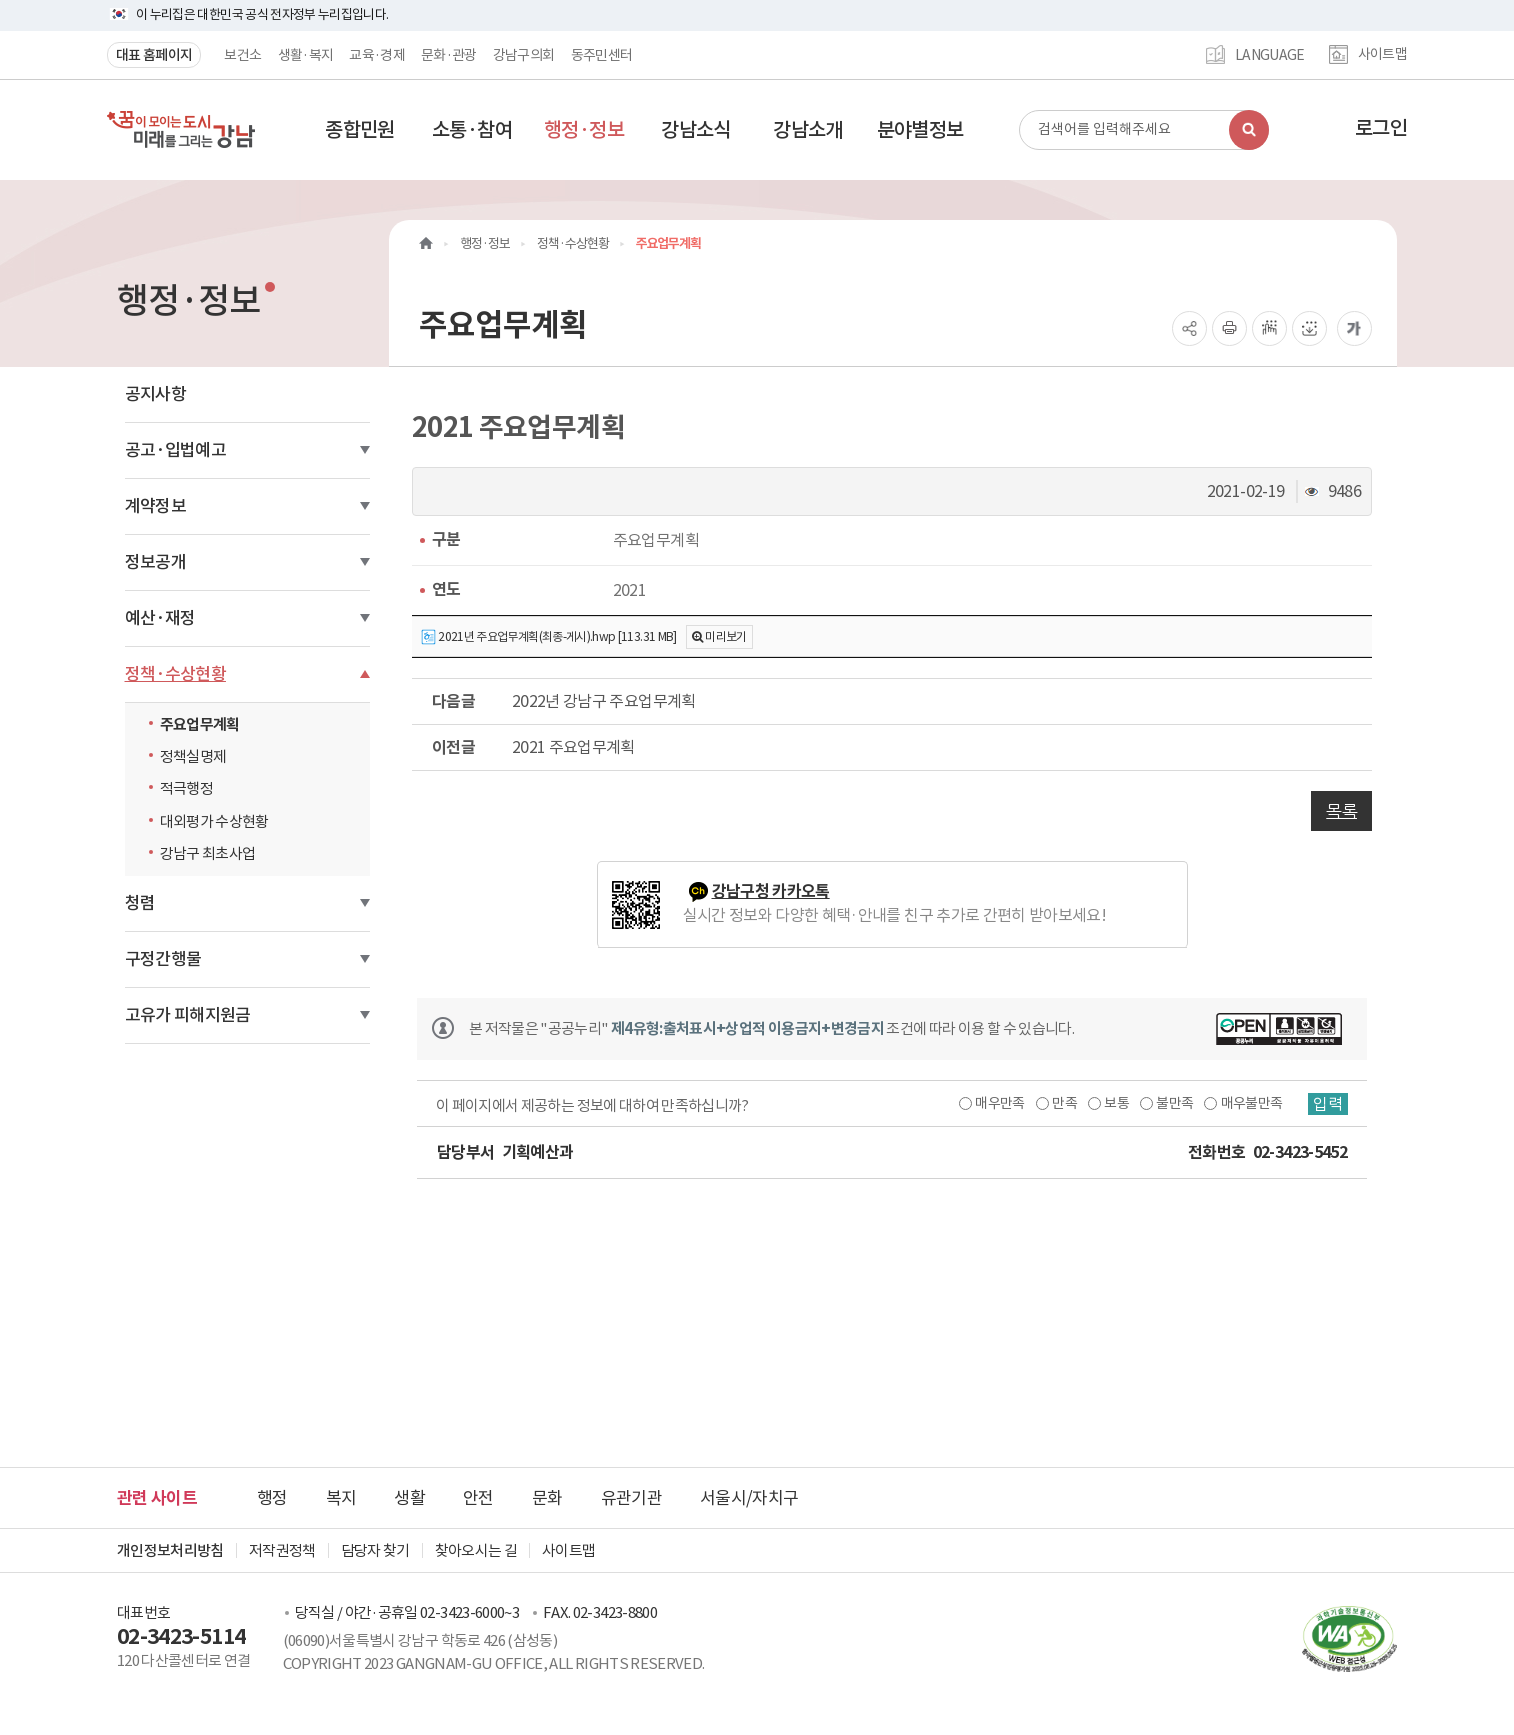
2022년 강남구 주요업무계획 (604, 701)
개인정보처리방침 (170, 1550)
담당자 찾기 (375, 1550)
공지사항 (155, 394)
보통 (1116, 1103)
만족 (1064, 1103)
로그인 (1381, 128)
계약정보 (155, 506)
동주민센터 (602, 55)
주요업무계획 (200, 724)
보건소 (242, 55)
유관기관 (631, 1498)
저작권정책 (282, 1550)
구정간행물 (163, 959)
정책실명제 (193, 756)
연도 (446, 589)
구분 (446, 539)
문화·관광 (449, 55)
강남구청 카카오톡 (771, 891)
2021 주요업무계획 (573, 747)
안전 (478, 1498)
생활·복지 (306, 55)
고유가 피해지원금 (188, 1015)
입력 (1328, 1104)
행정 (272, 1498)
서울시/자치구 (749, 1498)
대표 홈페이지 (154, 55)
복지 (341, 1498)
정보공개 (155, 562)
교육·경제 (377, 55)
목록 (1341, 811)
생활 (409, 1498)
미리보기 (725, 636)
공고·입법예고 (175, 450)
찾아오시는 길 (476, 1550)
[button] (360, 130)
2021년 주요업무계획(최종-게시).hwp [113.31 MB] (549, 637)
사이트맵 (1382, 55)
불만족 (1174, 1103)
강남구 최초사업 (208, 853)
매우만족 (999, 1103)
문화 (547, 1498)
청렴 (140, 903)
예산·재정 (160, 618)
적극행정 (186, 788)
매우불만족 (1252, 1103)
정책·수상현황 (175, 674)
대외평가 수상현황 (214, 821)
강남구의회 (524, 55)
